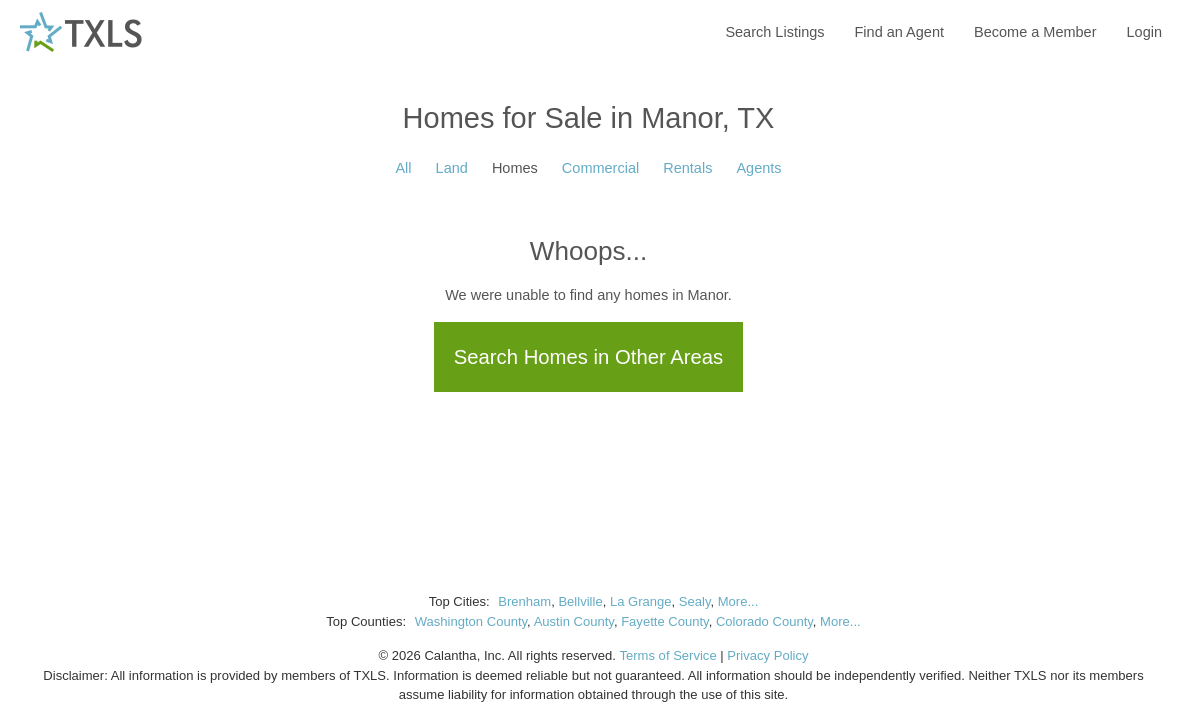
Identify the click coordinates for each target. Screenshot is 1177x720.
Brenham (524, 601)
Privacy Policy (767, 655)
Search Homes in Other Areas (588, 357)
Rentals (687, 168)
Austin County (574, 621)
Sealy (695, 601)
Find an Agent (900, 32)
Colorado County (764, 621)
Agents (758, 168)
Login (1144, 32)
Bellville (580, 601)
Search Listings (774, 32)
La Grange (641, 601)
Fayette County (665, 621)
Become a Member (1035, 32)
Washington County (471, 621)
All (403, 168)
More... (738, 601)
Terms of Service (667, 655)
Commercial (600, 168)
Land (452, 168)
